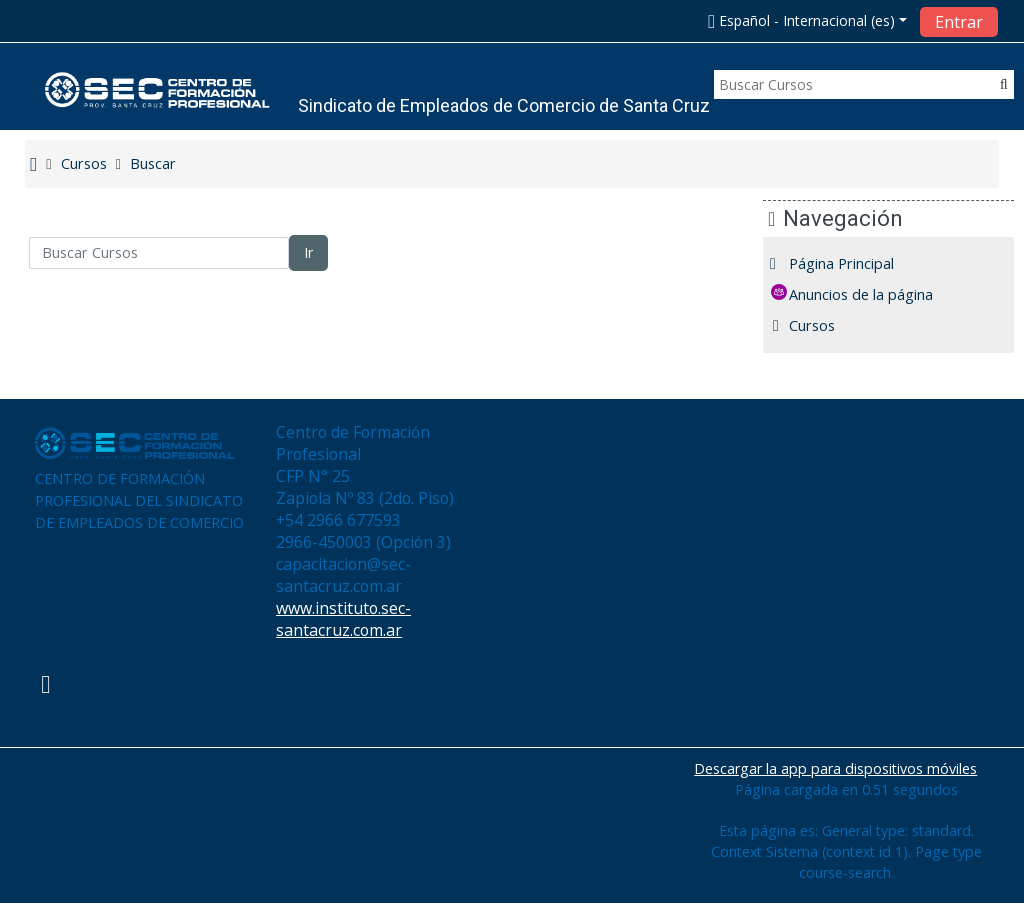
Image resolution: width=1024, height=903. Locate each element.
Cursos (827, 325)
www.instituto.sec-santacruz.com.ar (343, 619)
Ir (308, 252)
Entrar (959, 22)
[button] (807, 20)
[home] (158, 90)
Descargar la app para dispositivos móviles (835, 768)
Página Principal (856, 263)
